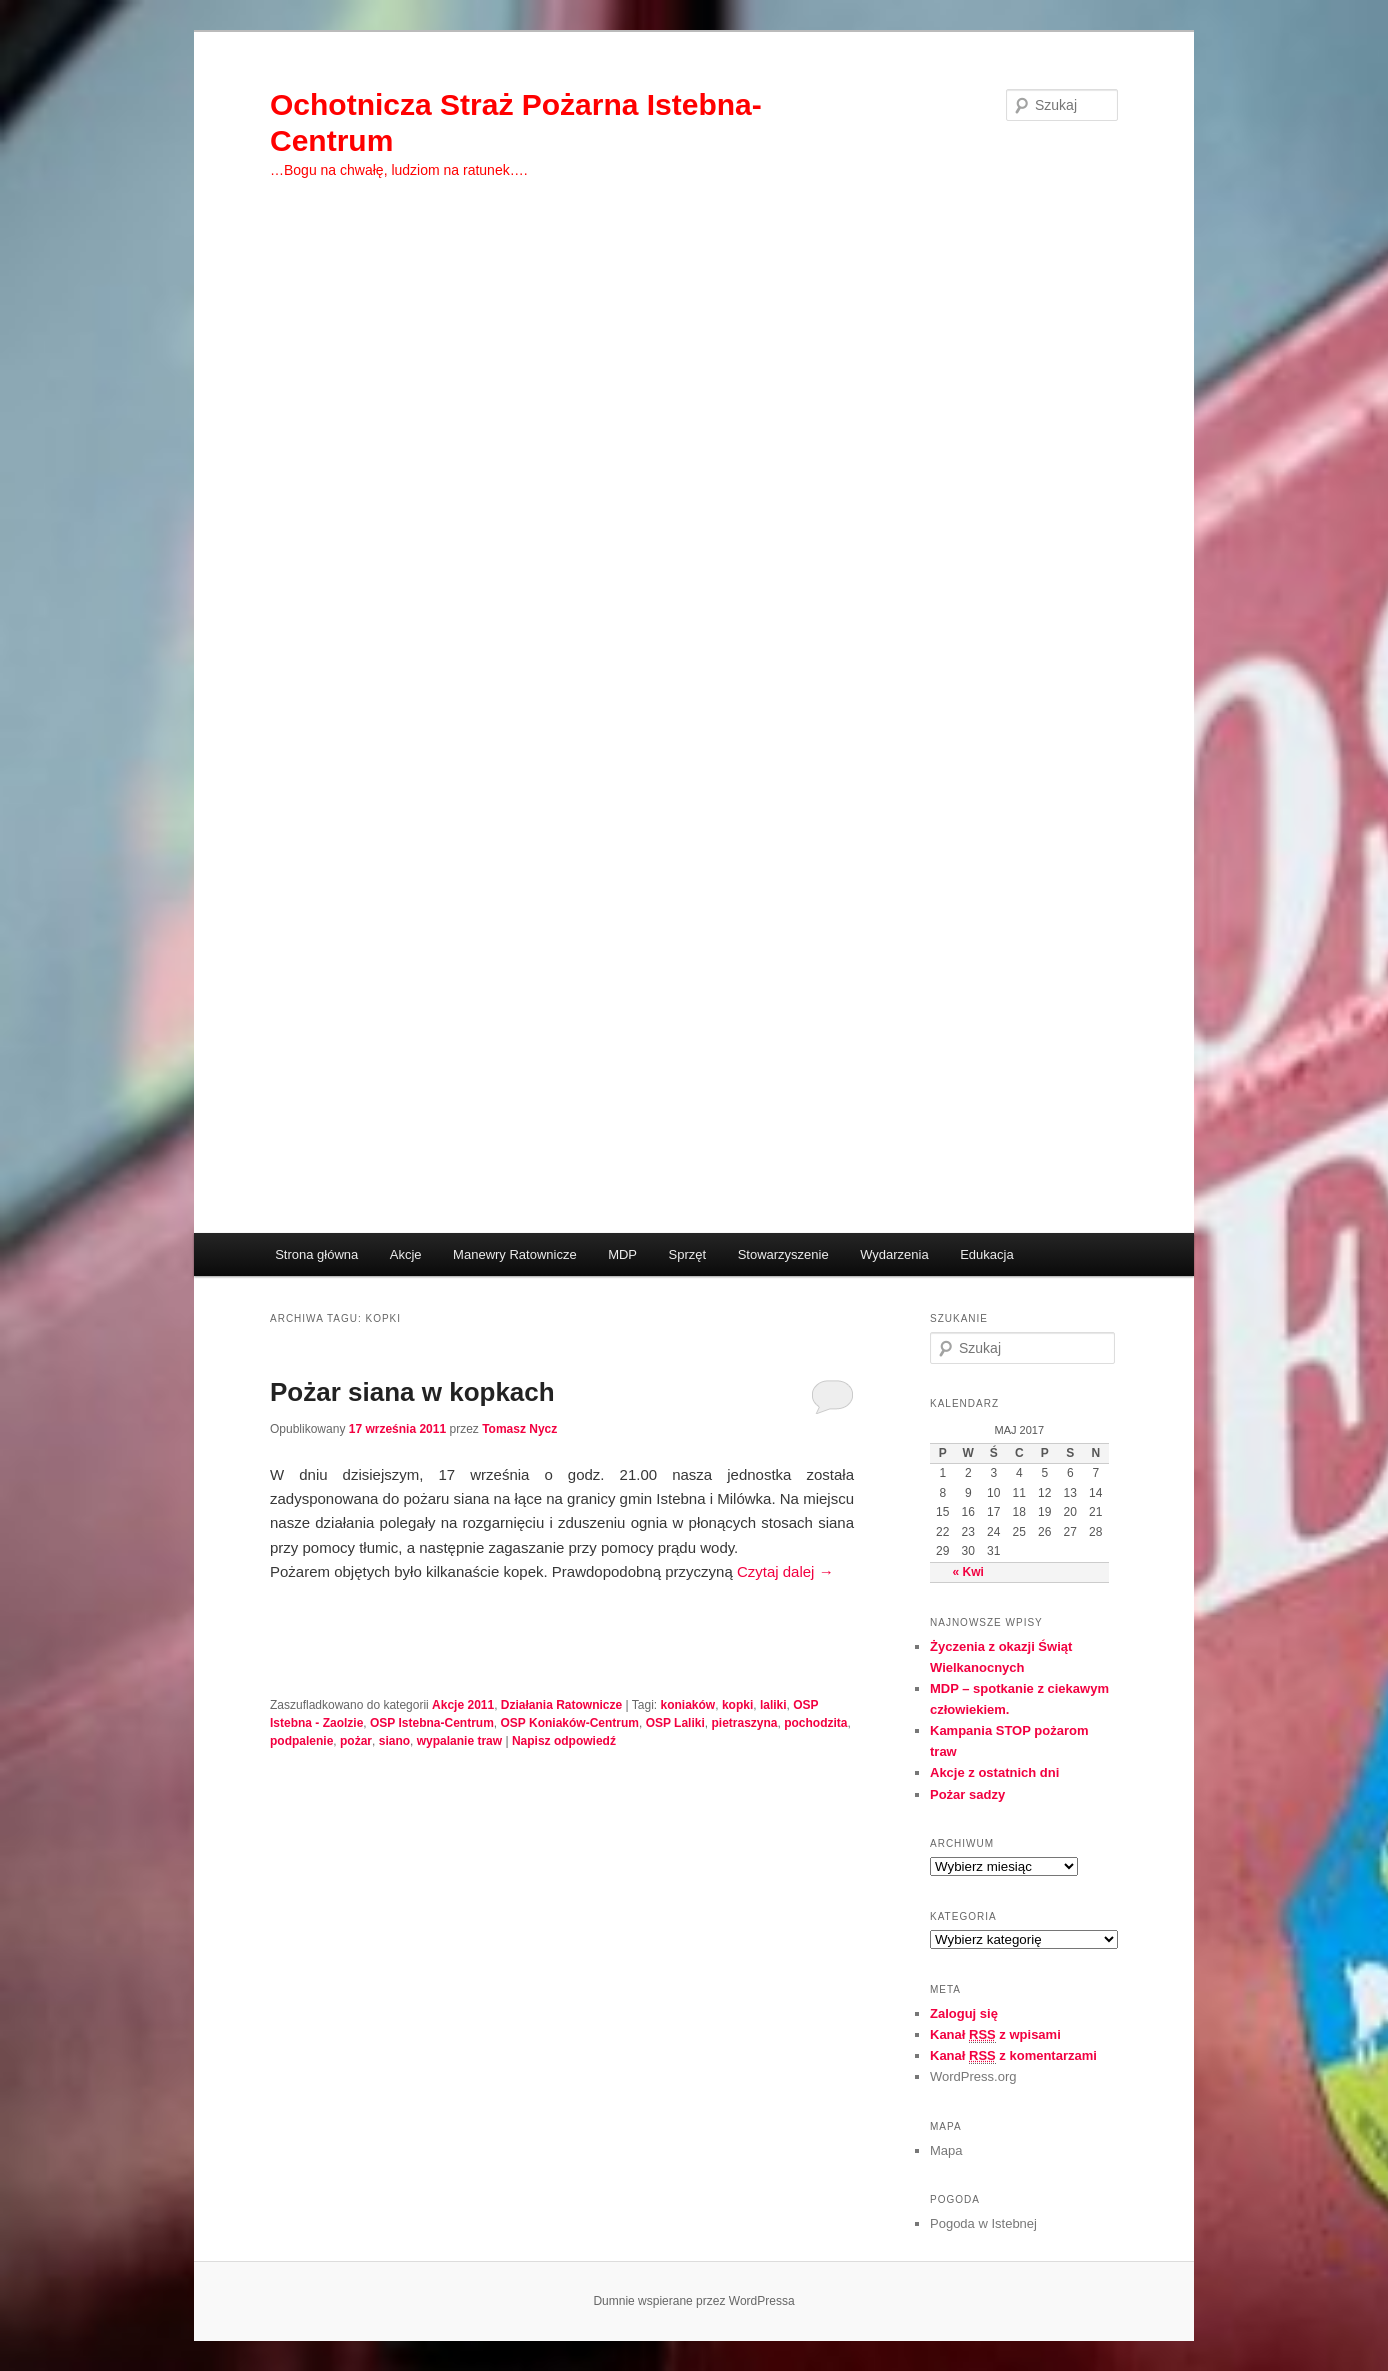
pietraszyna (744, 1723)
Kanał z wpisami (995, 2035)
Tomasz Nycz (519, 1429)
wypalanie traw (459, 1741)
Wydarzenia (894, 1254)
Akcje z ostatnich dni (994, 1772)
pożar (356, 1741)
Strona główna (316, 1254)
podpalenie (301, 1741)
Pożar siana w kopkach (412, 1392)
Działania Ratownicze (561, 1705)
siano (394, 1741)
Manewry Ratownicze (515, 1254)
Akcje (406, 1254)
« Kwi (968, 1572)
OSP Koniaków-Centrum (570, 1723)
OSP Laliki (675, 1723)
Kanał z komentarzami (1013, 2056)
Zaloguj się (964, 2013)
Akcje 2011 (463, 1705)
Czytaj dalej (785, 1571)
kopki (737, 1705)
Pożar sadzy (967, 1794)
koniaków (688, 1705)
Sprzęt (688, 1254)
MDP (622, 1254)
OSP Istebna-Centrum (432, 1723)
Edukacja (986, 1254)
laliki (773, 1705)
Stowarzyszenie (783, 1254)
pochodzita (815, 1723)
